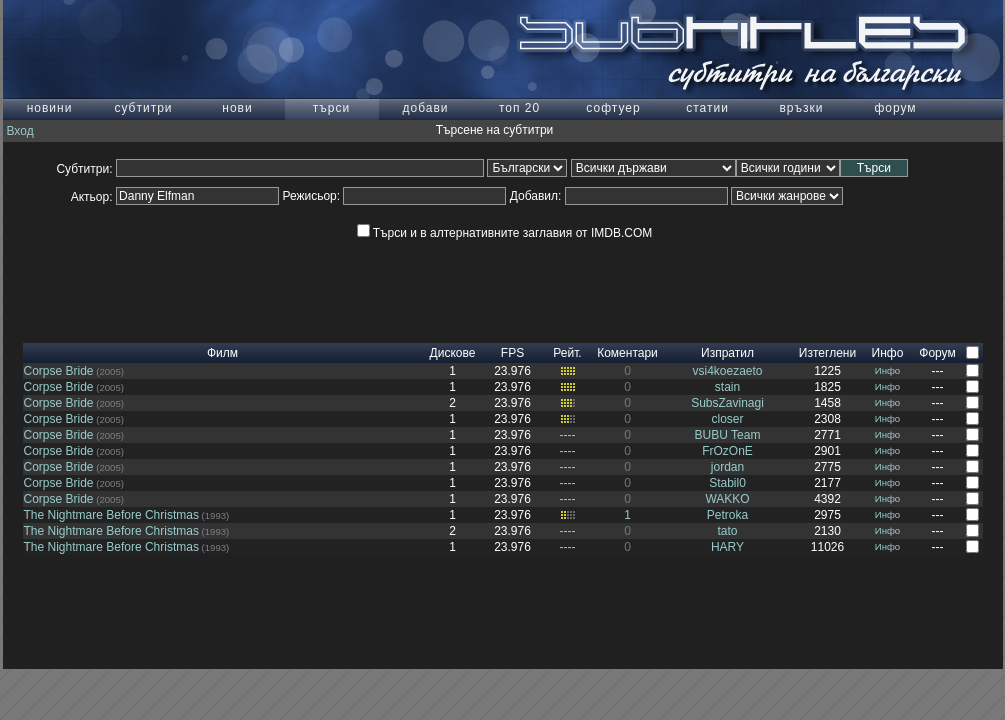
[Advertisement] (503, 298)
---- (568, 435)
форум (895, 108)
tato (727, 531)
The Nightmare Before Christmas (111, 515)
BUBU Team (728, 435)
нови (237, 108)
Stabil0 (727, 483)
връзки (801, 108)
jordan (727, 467)
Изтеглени (827, 353)
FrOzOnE (727, 451)
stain (727, 387)
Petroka (727, 515)
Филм (222, 353)
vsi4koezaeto (727, 371)
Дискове (453, 353)
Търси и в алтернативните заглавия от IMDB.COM (504, 233)
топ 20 (519, 108)
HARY (727, 547)
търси (331, 108)
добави (425, 108)
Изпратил (727, 353)
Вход (20, 131)
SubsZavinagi (727, 403)
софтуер (613, 108)
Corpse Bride (59, 371)
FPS (512, 353)
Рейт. (567, 353)
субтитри (143, 108)
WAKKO (727, 499)
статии (707, 108)
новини (50, 108)
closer (727, 419)
